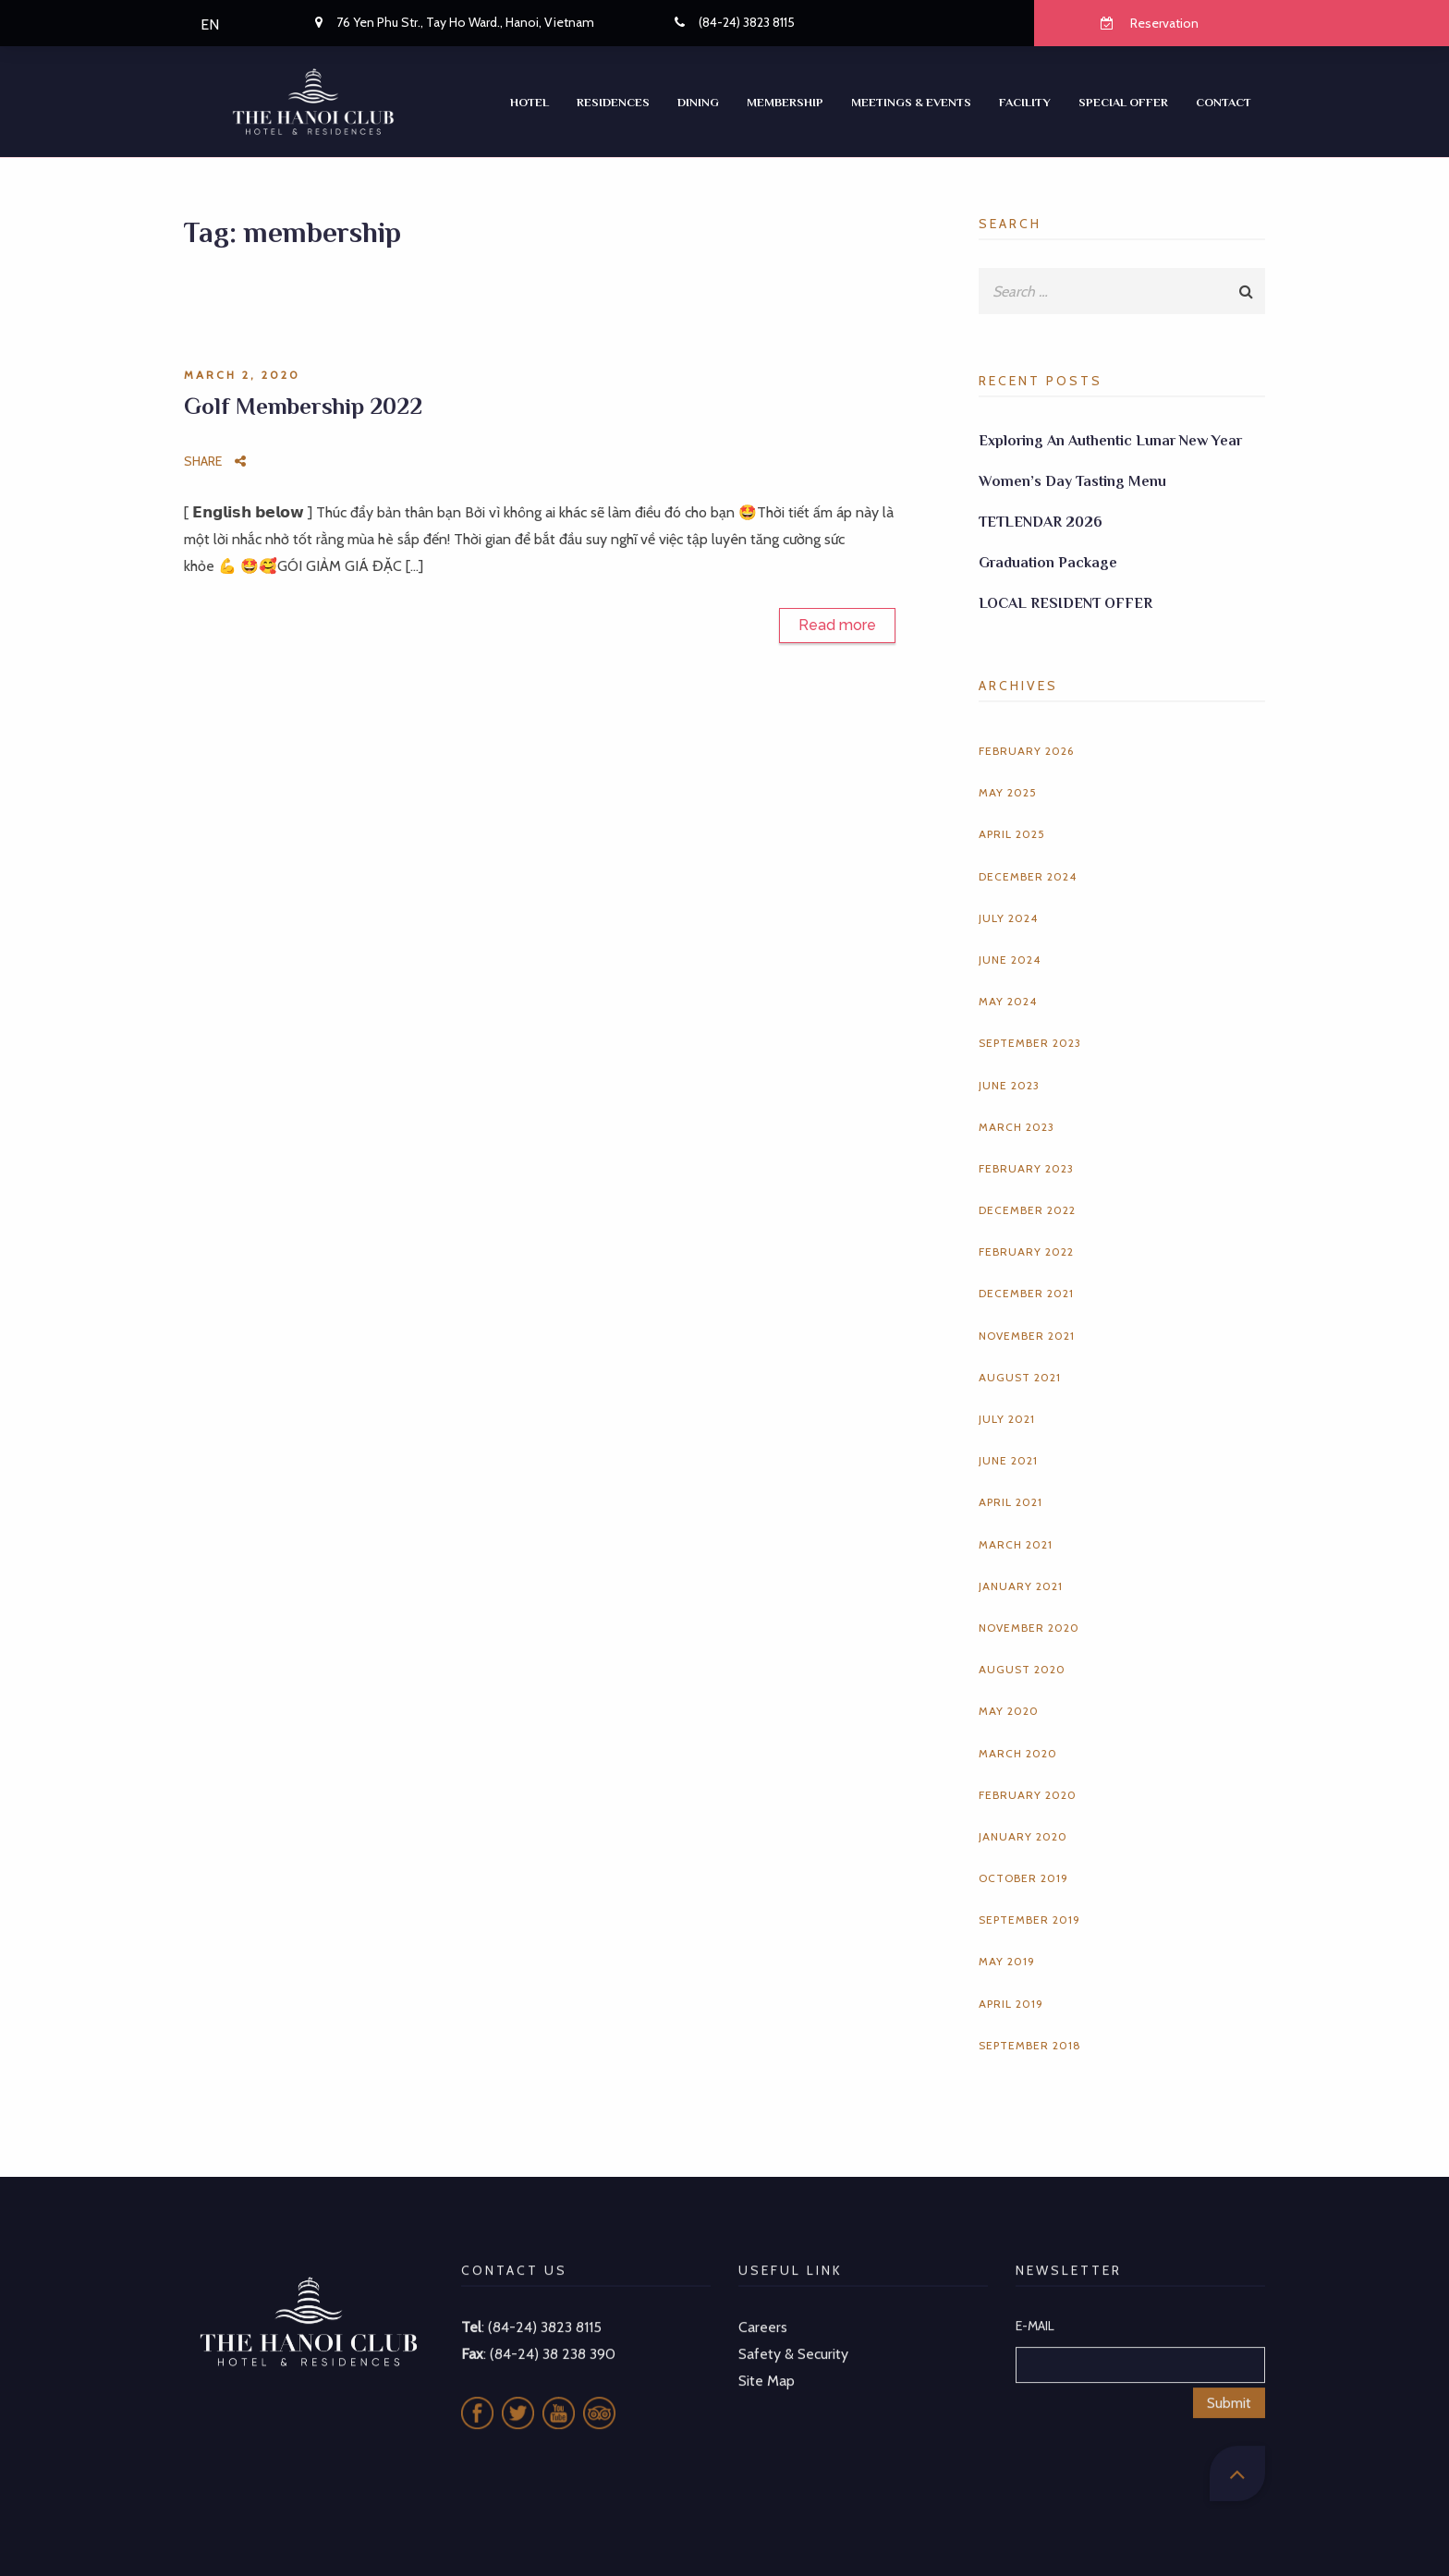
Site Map (766, 2356)
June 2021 (1008, 1460)
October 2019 (1023, 1878)
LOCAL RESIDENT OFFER (1065, 603)
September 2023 (1030, 1043)
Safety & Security (793, 2330)
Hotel (529, 102)
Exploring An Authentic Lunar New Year (1110, 440)
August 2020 (1022, 1669)
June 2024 (1010, 959)
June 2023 (1009, 1085)
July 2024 (1008, 918)
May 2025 (1008, 792)
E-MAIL (1035, 2302)
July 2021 (1007, 1419)
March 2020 (1018, 1753)
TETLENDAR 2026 (1040, 522)
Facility (1025, 102)
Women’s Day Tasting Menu (1072, 481)
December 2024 (1028, 876)
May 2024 (1008, 1001)
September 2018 (1030, 2045)
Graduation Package (1048, 562)
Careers (762, 2304)
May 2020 (1009, 1711)
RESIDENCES (613, 102)
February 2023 (1026, 1168)
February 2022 (1026, 1251)
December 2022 (1027, 1210)
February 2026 (1026, 751)
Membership (785, 102)
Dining (698, 102)
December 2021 (1026, 1293)
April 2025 (1012, 834)
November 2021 (1027, 1336)
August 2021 (1020, 1377)
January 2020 (1023, 1836)
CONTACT (1223, 102)
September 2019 (1029, 1919)
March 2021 (1016, 1544)
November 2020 (1029, 1627)
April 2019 (1011, 2004)
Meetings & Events (911, 102)
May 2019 (1007, 1961)
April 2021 (1010, 1502)
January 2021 (1021, 1586)
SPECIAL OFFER (1123, 102)
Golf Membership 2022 (303, 406)
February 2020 (1028, 1795)
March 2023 (1016, 1127)
